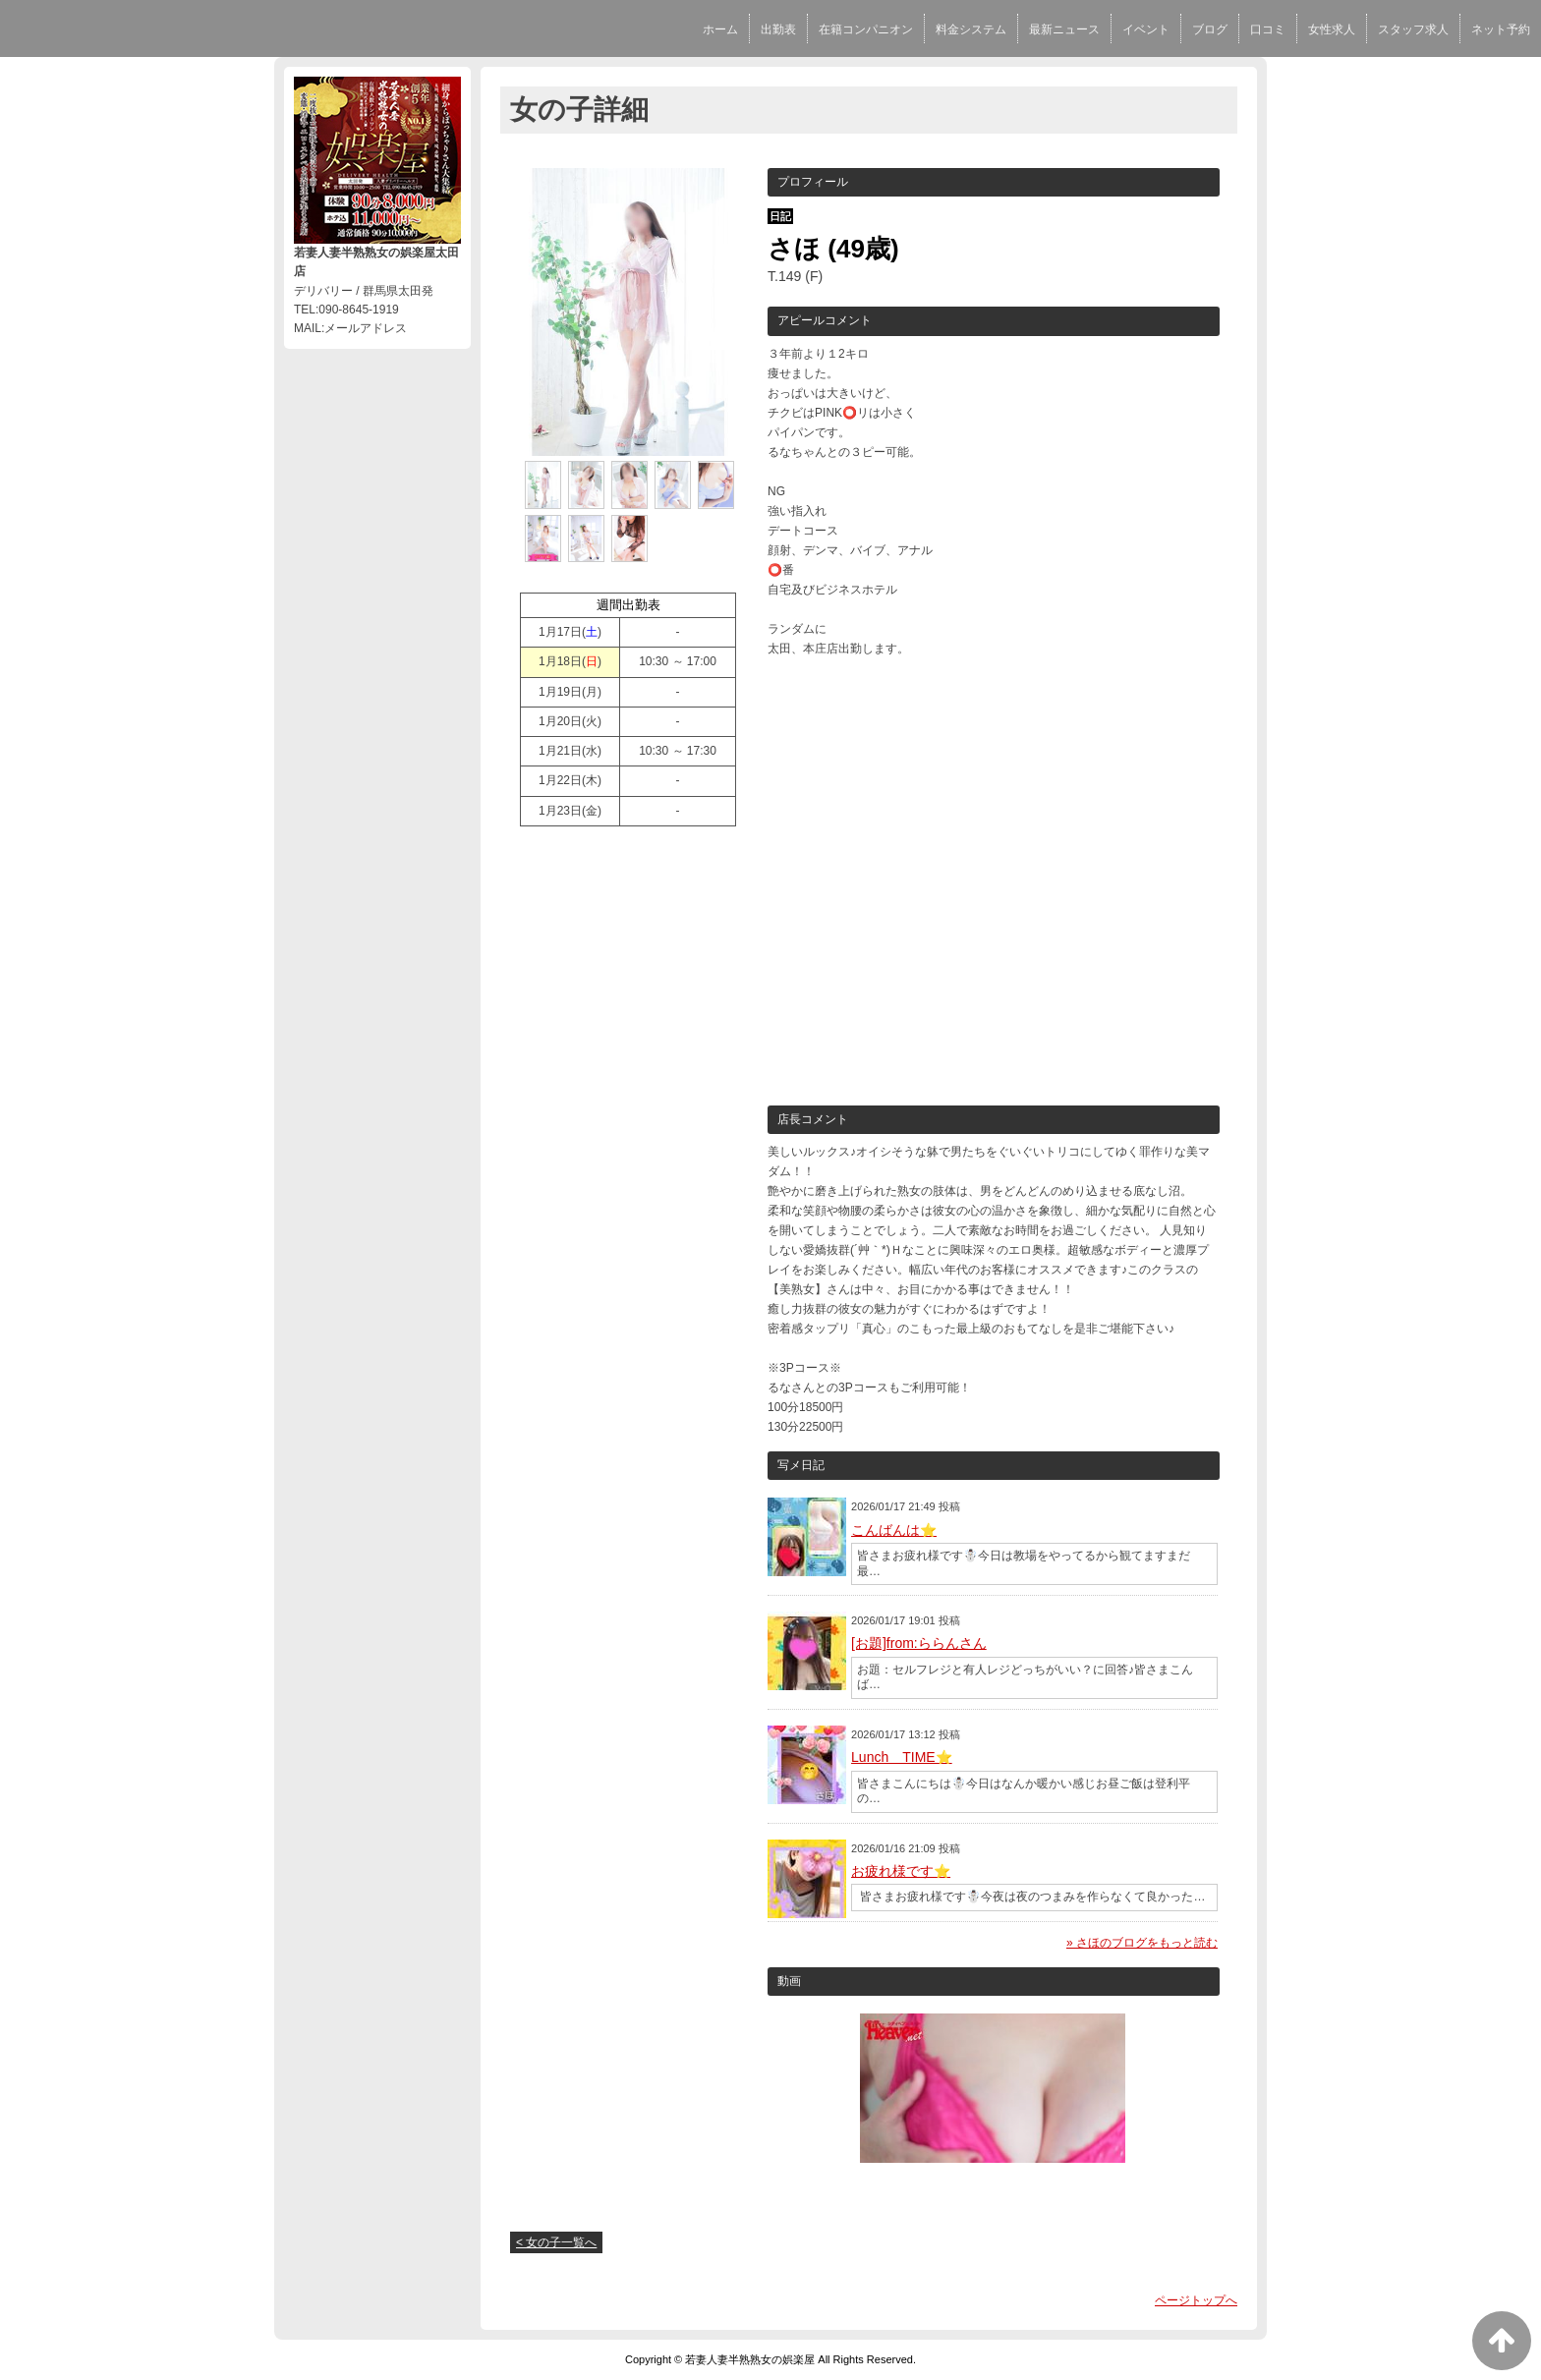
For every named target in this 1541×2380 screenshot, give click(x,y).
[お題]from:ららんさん (919, 1643)
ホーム (720, 29)
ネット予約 (1500, 29)
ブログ (1209, 29)
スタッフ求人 (1413, 29)
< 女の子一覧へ (556, 2242)
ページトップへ (1196, 2300)
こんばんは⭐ (894, 1530)
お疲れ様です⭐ (900, 1871)
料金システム (971, 29)
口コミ (1267, 29)
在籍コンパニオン (866, 29)
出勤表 (778, 29)
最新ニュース (1064, 29)
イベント (1146, 29)
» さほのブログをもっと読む (1142, 1943)
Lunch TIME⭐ (901, 1757)
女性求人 (1331, 29)
